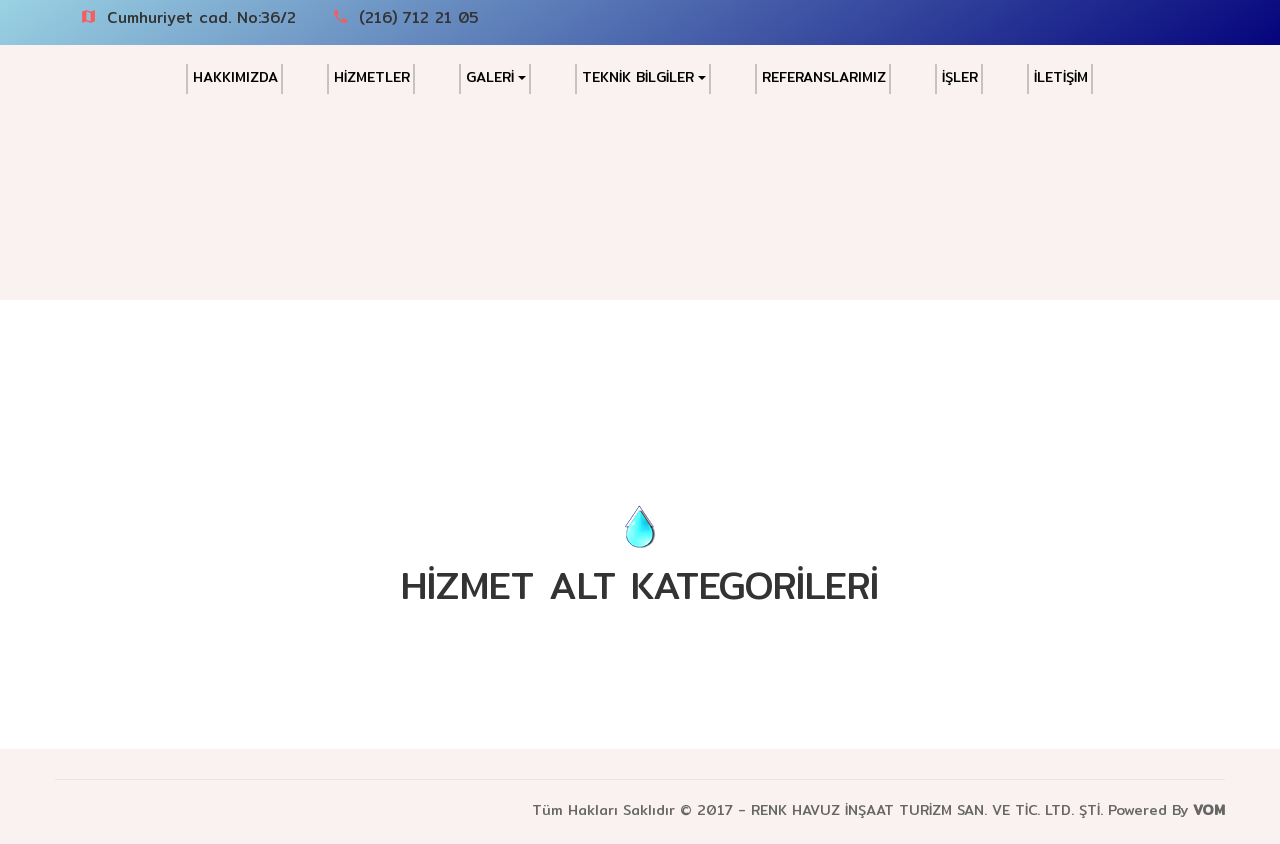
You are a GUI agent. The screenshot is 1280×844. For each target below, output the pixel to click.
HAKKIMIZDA (235, 77)
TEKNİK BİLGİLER (644, 77)
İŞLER (960, 77)
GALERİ (496, 77)
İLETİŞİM (1061, 77)
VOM (1209, 810)
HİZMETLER (372, 77)
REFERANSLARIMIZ (824, 77)
